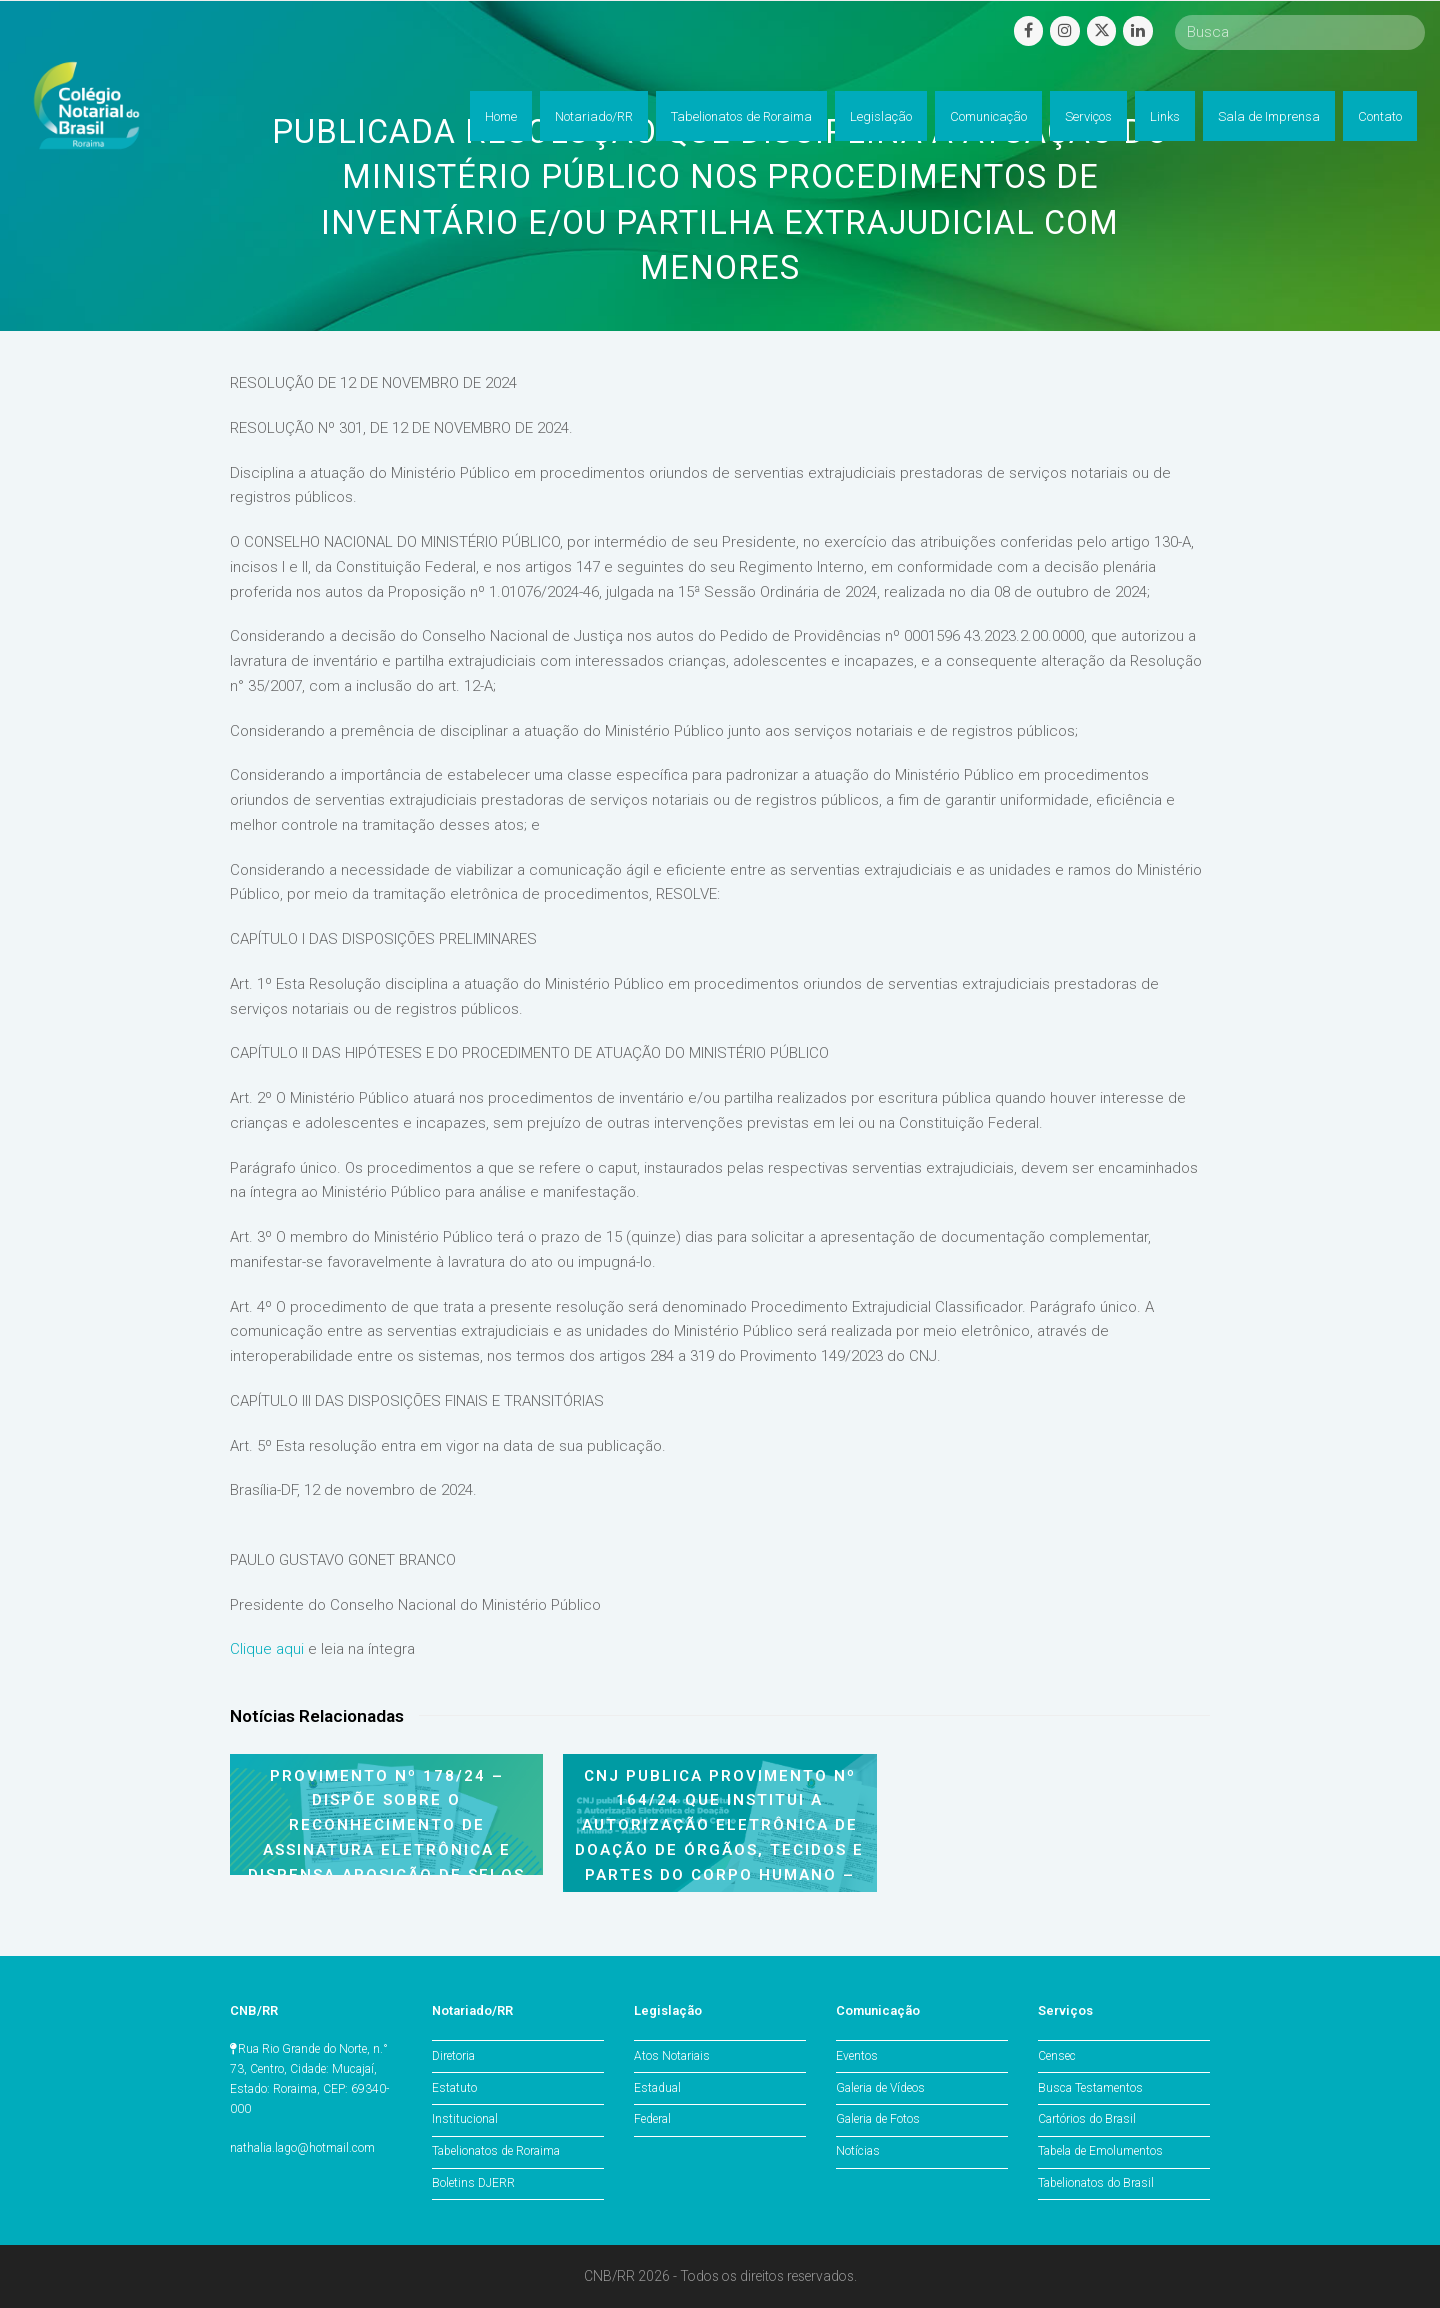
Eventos (857, 2056)
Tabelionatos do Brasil (1096, 2183)
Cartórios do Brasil (1087, 2119)
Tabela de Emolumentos (1100, 2151)
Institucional (465, 2119)
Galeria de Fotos (878, 2119)
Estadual (657, 2088)
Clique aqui (267, 1649)
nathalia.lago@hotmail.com (302, 2148)
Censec (1057, 2056)
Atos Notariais (672, 2056)
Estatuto (454, 2088)
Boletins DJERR (473, 2183)
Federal (652, 2119)
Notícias (858, 2151)
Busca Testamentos (1090, 2088)
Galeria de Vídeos (880, 2088)
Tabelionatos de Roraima (496, 2151)
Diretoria (453, 2056)
